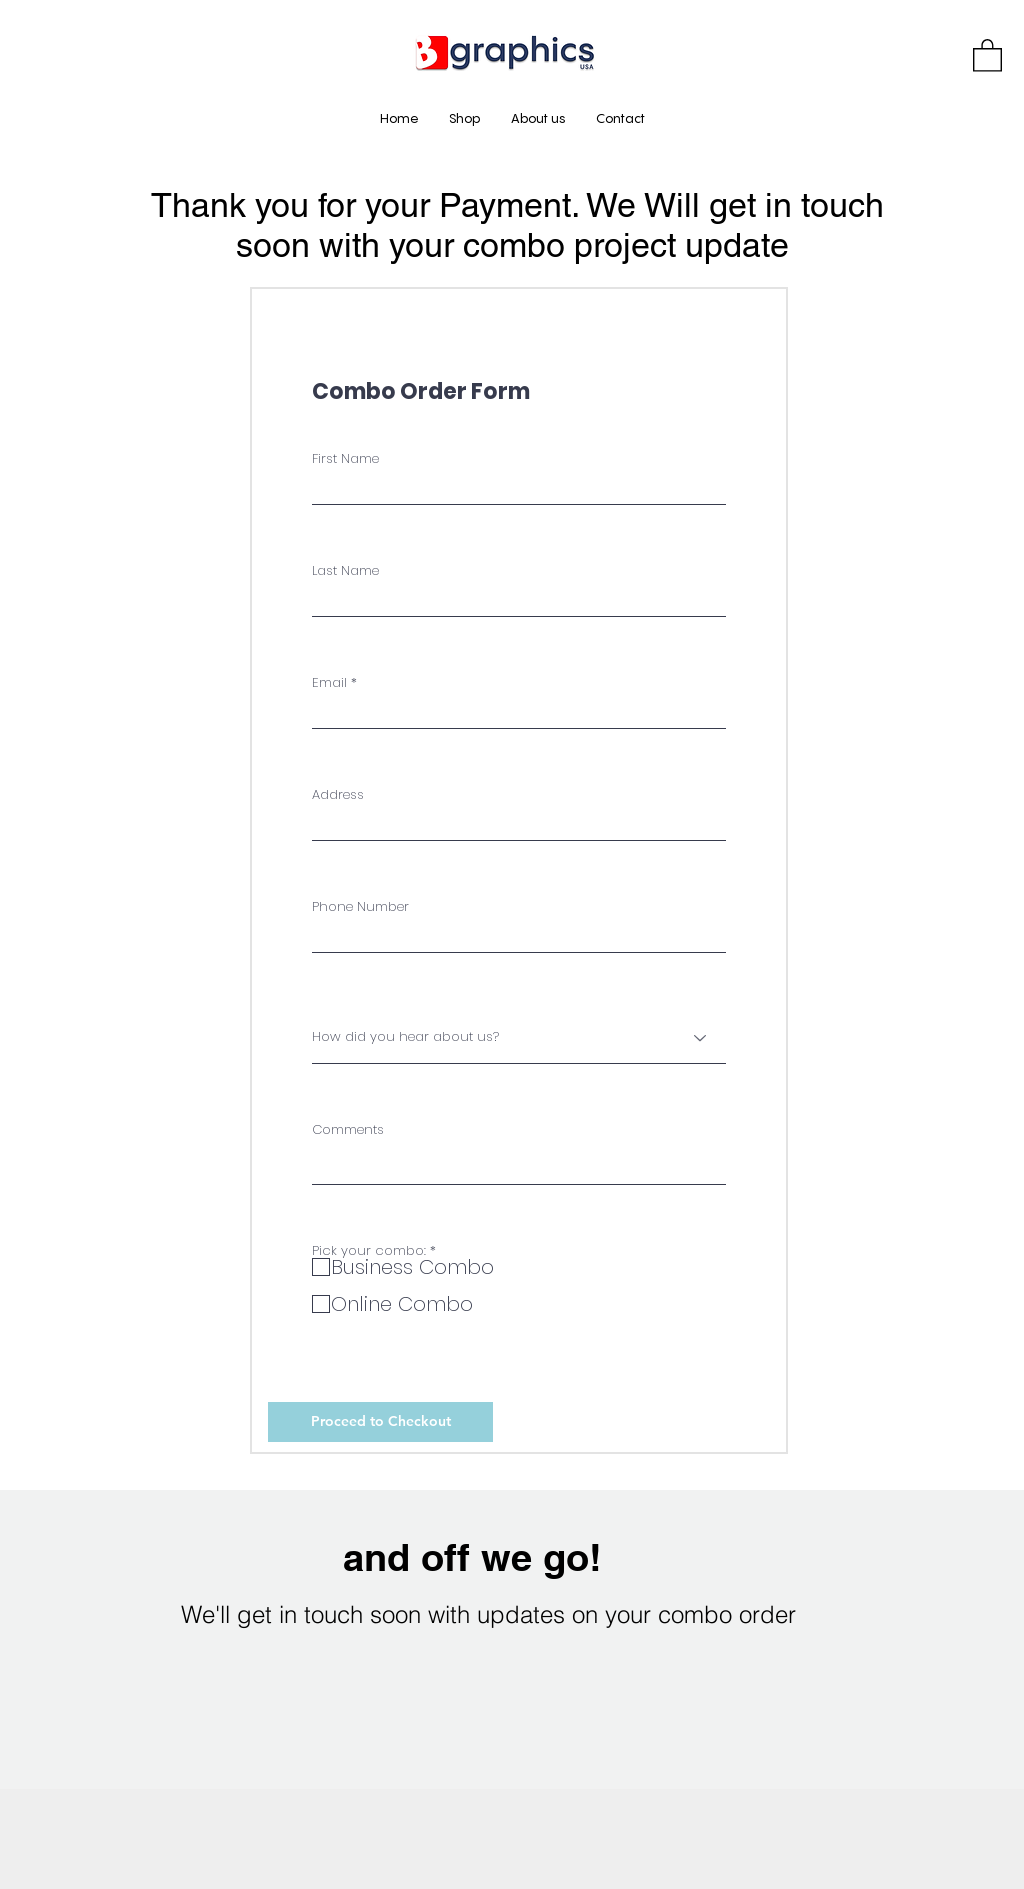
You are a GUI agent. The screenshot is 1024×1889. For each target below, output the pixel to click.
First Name (345, 458)
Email (329, 682)
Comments (348, 1129)
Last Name (345, 570)
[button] (987, 54)
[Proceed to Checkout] (380, 1422)
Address (338, 794)
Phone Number (360, 906)
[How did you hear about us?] (519, 1038)
